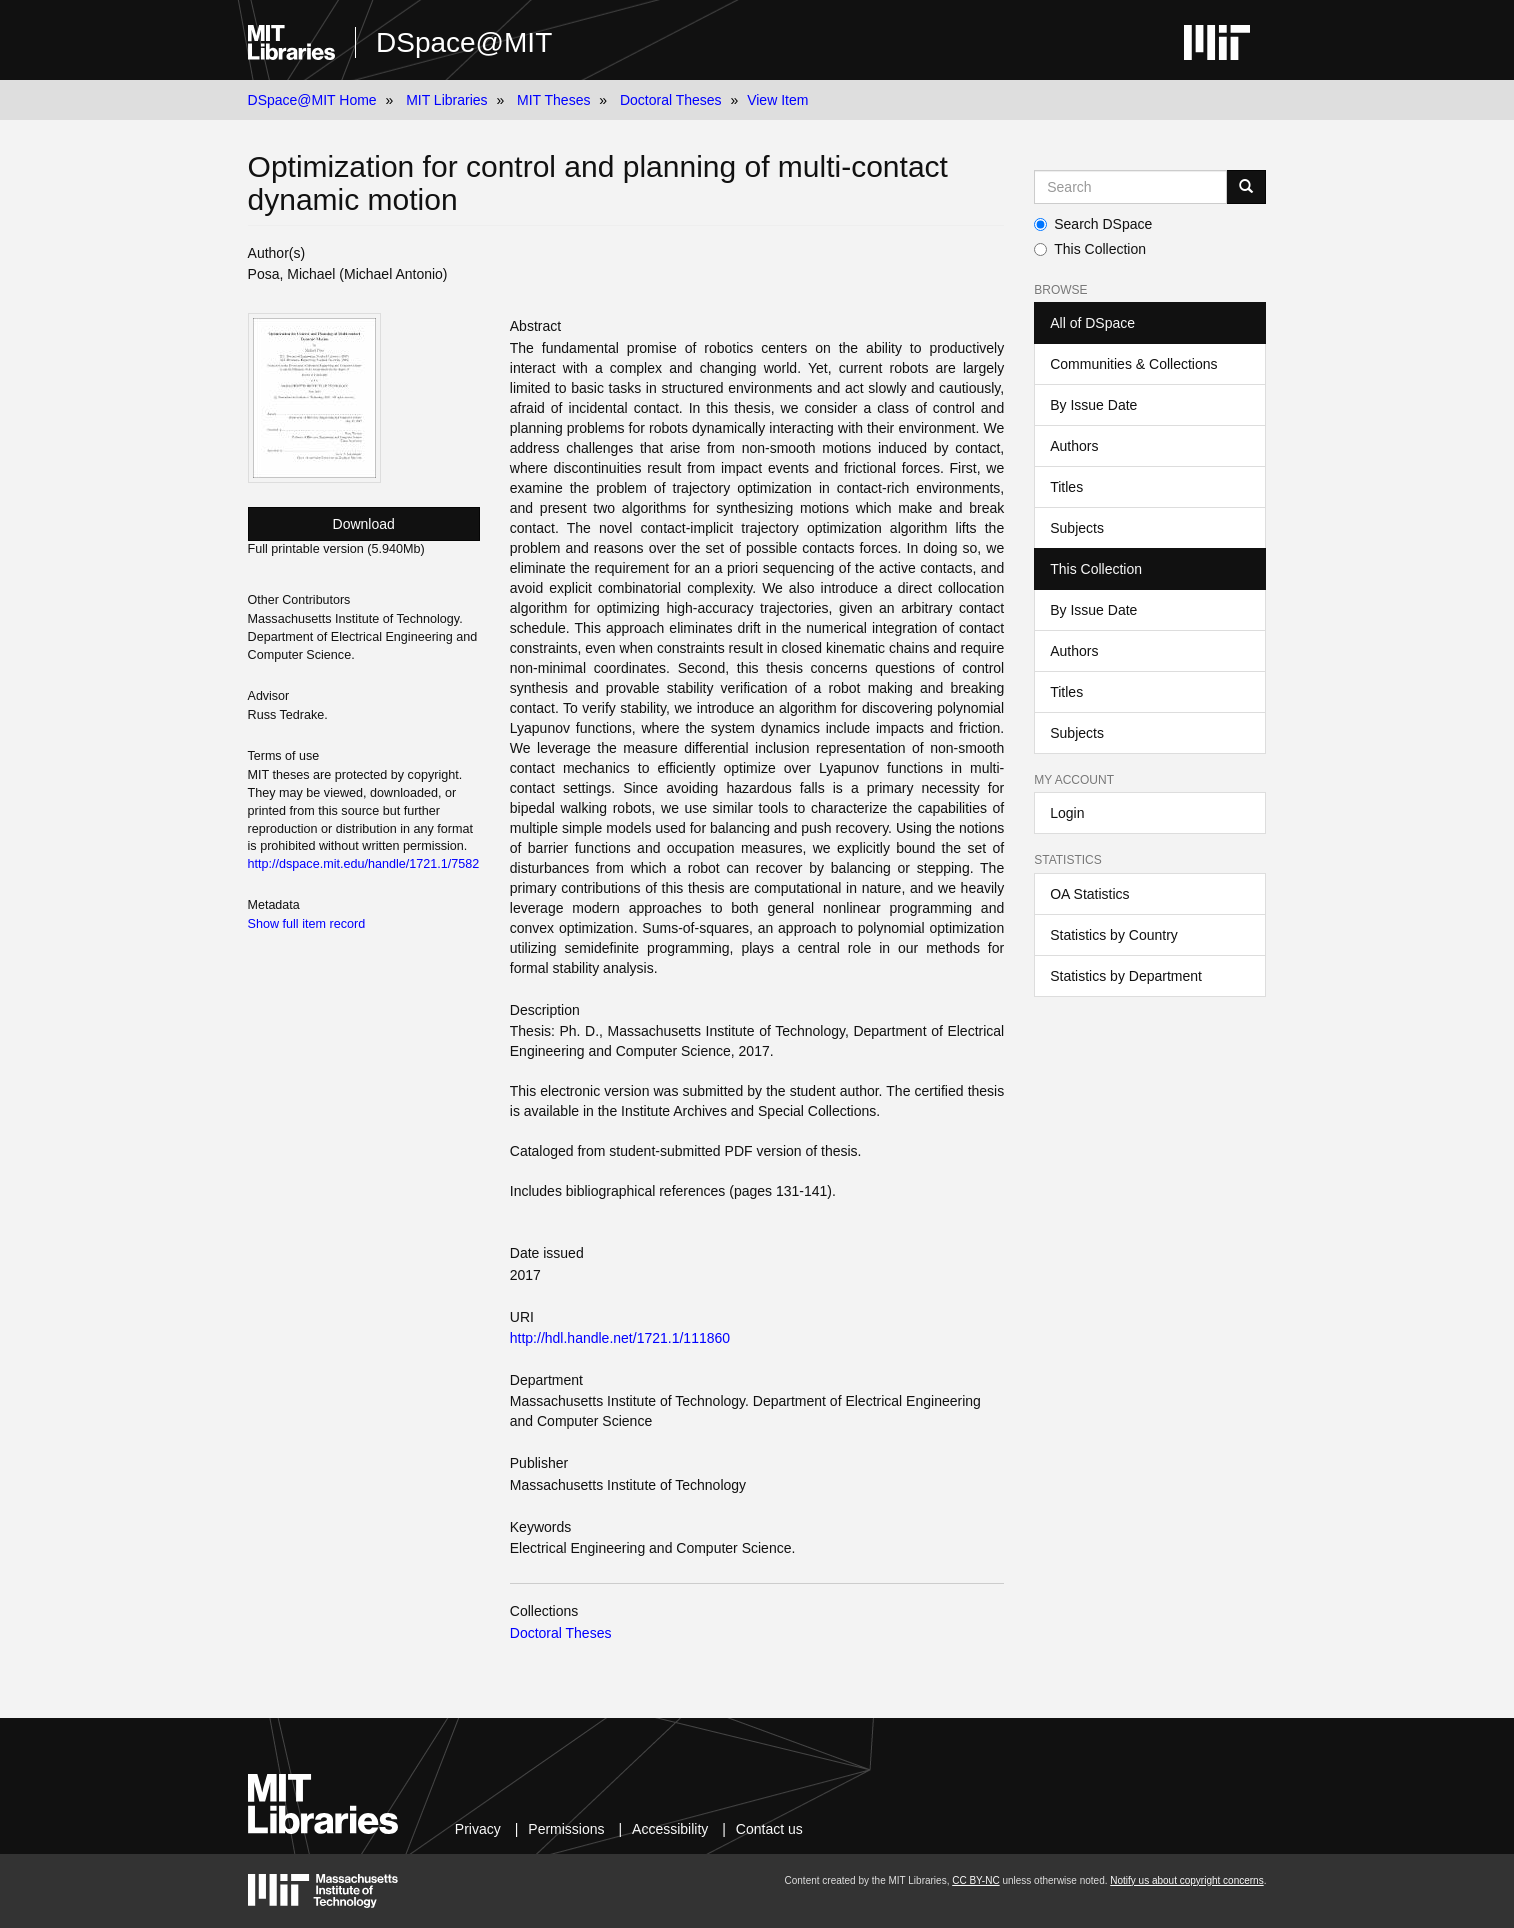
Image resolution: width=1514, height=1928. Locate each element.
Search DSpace (1093, 224)
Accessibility (670, 1829)
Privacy (478, 1829)
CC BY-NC (975, 1880)
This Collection (1090, 249)
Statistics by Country (1114, 935)
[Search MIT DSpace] (1130, 187)
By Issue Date (1093, 405)
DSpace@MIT (464, 42)
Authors (1074, 446)
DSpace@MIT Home (312, 100)
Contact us (769, 1829)
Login (1067, 813)
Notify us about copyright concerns (1186, 1880)
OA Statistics (1089, 894)
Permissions (566, 1829)
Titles (1066, 487)
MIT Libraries (446, 100)
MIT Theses (553, 100)
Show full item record (307, 924)
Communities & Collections (1133, 364)
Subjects (1077, 528)
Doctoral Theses (671, 100)
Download (364, 524)
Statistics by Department (1126, 976)
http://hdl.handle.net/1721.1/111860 (620, 1338)
